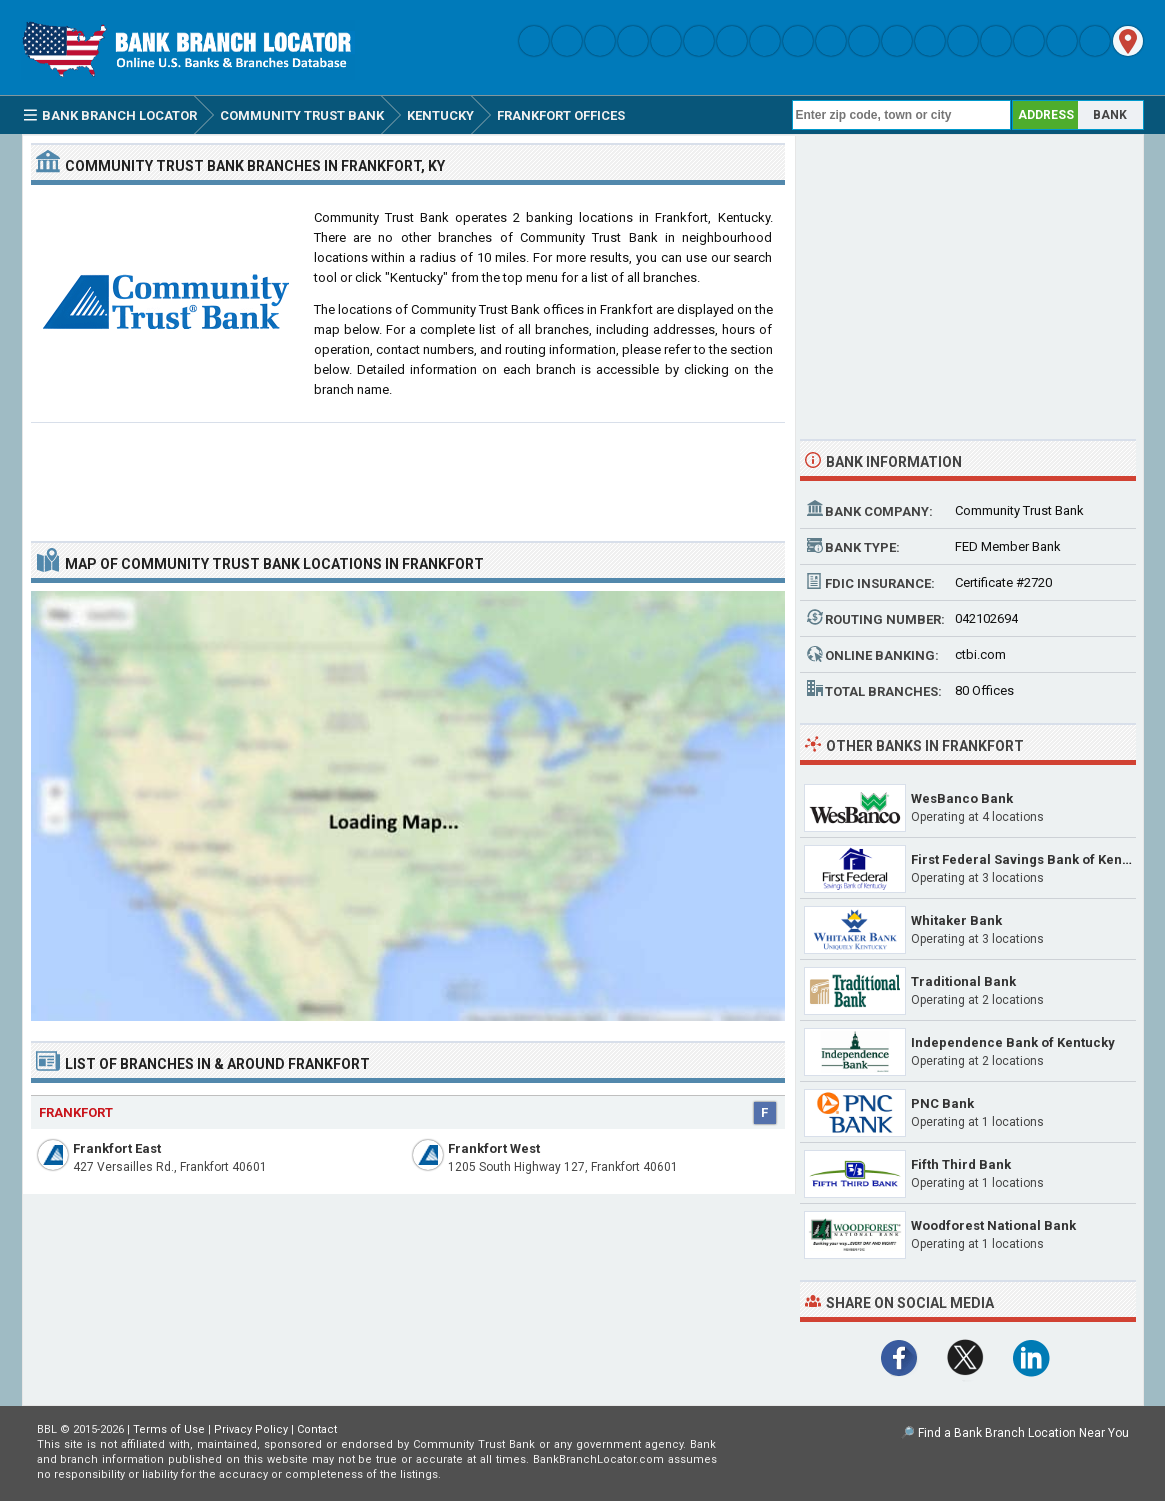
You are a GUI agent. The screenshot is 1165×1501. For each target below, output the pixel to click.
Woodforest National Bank (993, 1225)
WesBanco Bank (962, 798)
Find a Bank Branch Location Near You (1023, 1433)
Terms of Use (169, 1429)
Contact (317, 1429)
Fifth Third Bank (961, 1164)
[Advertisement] (408, 474)
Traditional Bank (963, 981)
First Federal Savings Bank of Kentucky (1033, 859)
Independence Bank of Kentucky (1013, 1042)
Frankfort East (117, 1148)
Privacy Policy (251, 1429)
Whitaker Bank (956, 920)
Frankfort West (494, 1148)
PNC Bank (942, 1103)
